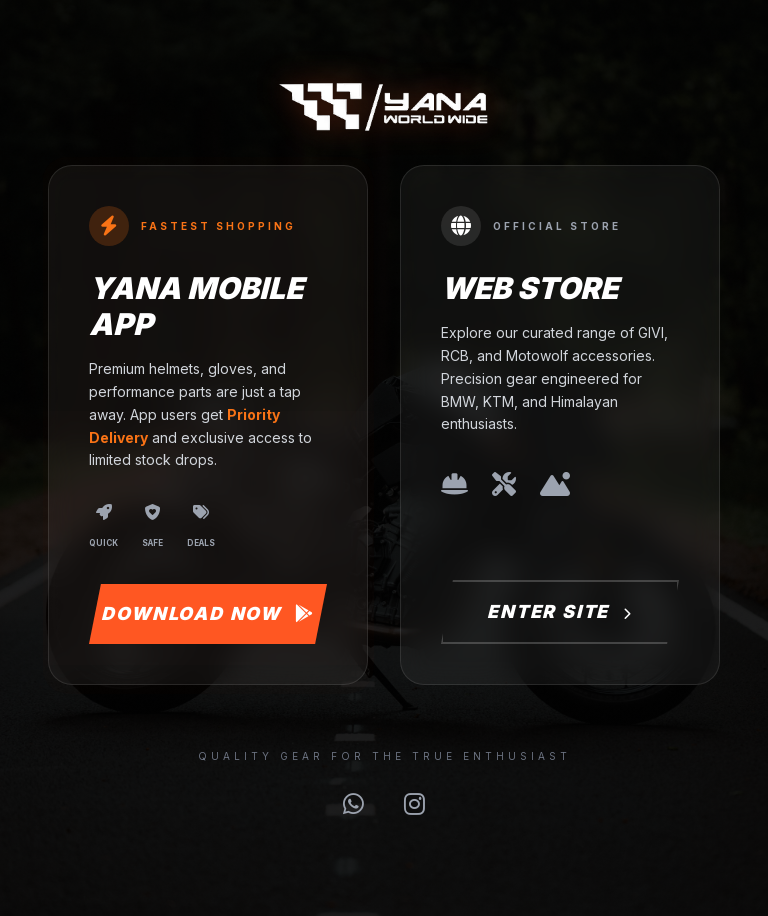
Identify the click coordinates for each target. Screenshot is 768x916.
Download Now (207, 613)
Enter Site (560, 611)
